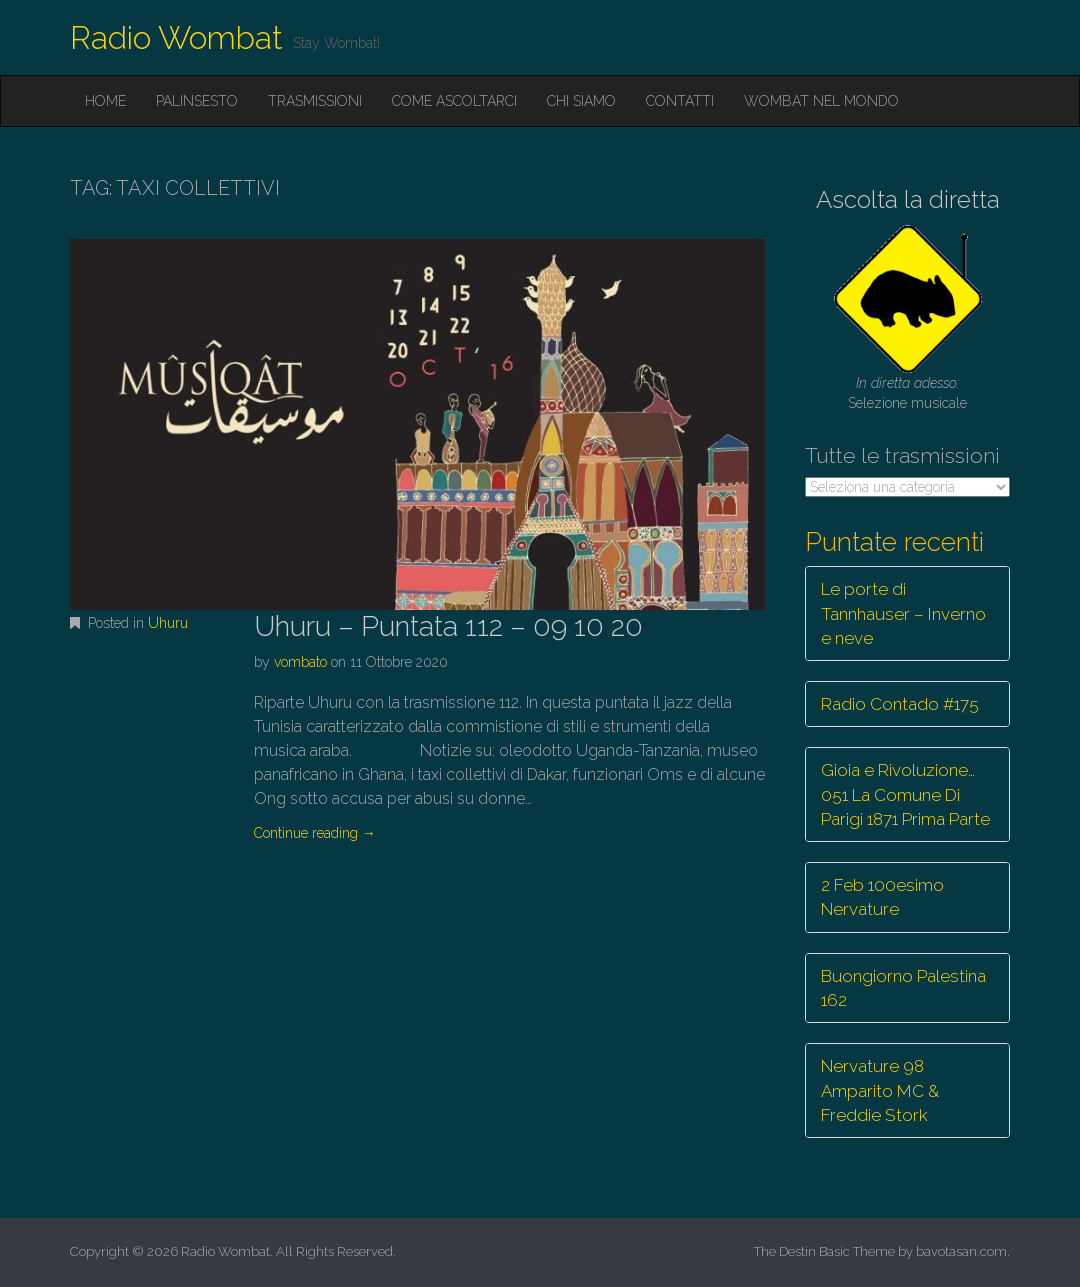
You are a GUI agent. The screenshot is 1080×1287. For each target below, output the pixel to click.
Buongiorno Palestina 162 (903, 988)
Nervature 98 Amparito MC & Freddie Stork (880, 1090)
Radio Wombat (176, 37)
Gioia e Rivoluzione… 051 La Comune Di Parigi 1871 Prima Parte (905, 794)
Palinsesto (197, 101)
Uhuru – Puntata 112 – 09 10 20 (448, 626)
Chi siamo (581, 101)
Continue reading (315, 833)
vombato (300, 662)
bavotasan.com (961, 1251)
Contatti (680, 101)
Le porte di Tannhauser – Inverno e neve (903, 613)
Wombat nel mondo (821, 101)
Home (105, 101)
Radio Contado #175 (900, 704)
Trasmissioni (315, 101)
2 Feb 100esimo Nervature (882, 897)
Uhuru (168, 623)
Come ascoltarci (454, 101)
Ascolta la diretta (908, 199)
